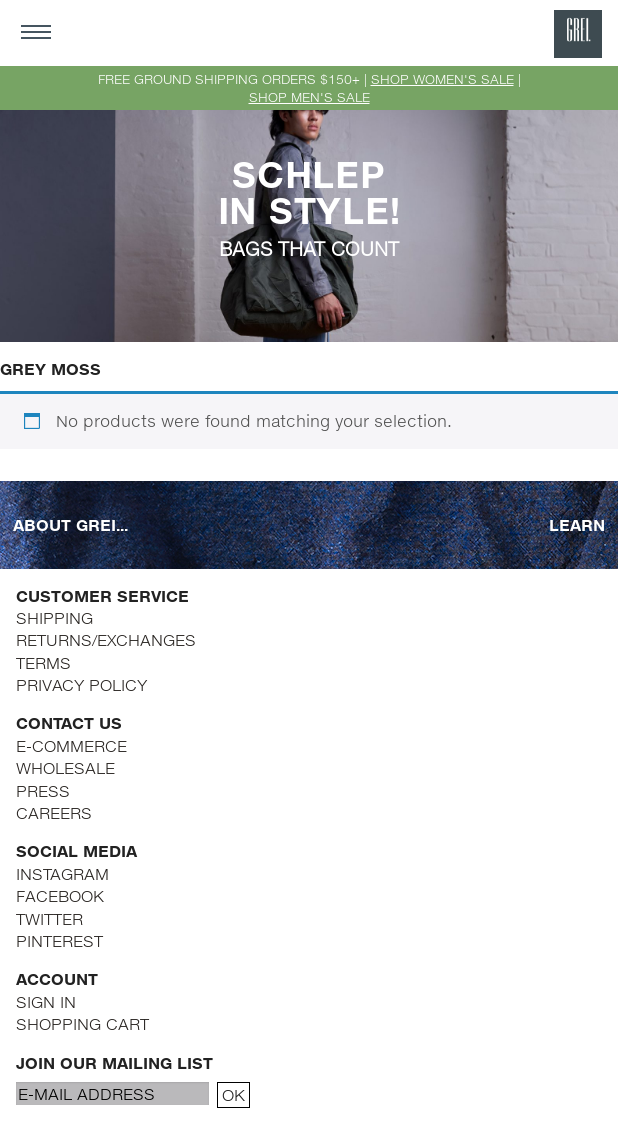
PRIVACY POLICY (81, 684)
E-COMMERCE (71, 745)
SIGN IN (46, 1001)
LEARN (577, 523)
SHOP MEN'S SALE (309, 97)
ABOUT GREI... (70, 523)
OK (233, 1094)
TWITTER (49, 918)
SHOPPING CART (82, 1023)
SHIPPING (54, 617)
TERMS (43, 662)
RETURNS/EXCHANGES (106, 639)
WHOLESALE (65, 767)
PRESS (43, 790)
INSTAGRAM (62, 873)
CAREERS (54, 812)
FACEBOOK (60, 895)
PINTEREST (59, 940)
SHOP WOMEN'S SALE (442, 79)
